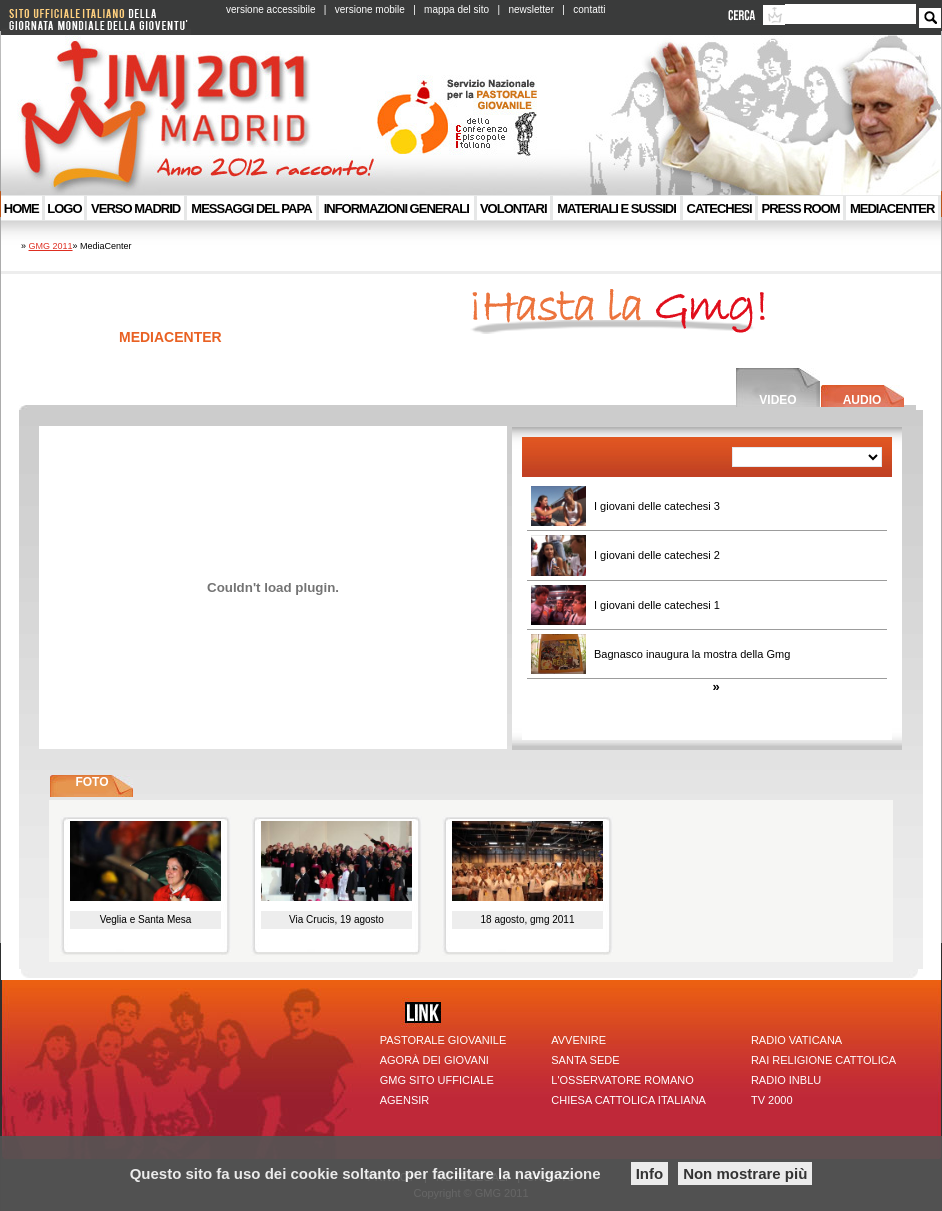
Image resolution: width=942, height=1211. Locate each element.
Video (777, 400)
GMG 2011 (51, 246)
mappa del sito (456, 9)
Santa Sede (585, 1060)
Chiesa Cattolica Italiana (628, 1100)
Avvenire (578, 1040)
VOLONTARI (513, 208)
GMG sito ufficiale (437, 1080)
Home (21, 208)
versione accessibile (271, 9)
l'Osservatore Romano (622, 1080)
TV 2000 (772, 1100)
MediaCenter (892, 208)
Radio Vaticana (796, 1040)
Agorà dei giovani (434, 1060)
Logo (64, 208)
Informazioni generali (396, 208)
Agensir (405, 1100)
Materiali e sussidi (616, 208)
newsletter (531, 9)
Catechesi (719, 208)
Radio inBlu (786, 1080)
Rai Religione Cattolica (823, 1060)
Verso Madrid (135, 208)
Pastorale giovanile (443, 1040)
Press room (801, 208)
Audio (862, 400)
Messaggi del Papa (251, 208)
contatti (589, 9)
